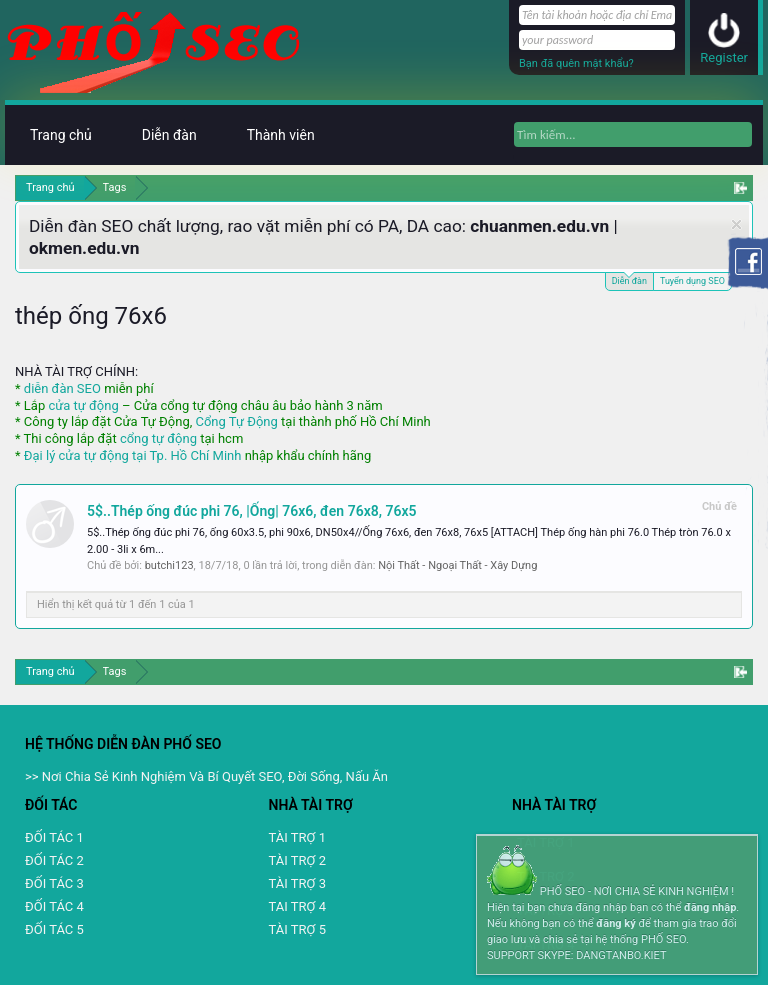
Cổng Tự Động (236, 421)
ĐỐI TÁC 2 (54, 860)
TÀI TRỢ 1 (297, 837)
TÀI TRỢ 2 (297, 860)
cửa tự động (83, 405)
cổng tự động (158, 438)
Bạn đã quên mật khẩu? (576, 63)
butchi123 (169, 565)
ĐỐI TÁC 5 (54, 929)
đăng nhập (710, 907)
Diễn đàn (629, 279)
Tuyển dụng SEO (692, 281)
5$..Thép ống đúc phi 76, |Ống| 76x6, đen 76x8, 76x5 (252, 511)
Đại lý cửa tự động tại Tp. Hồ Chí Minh (133, 455)
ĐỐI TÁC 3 (54, 883)
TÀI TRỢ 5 (297, 929)
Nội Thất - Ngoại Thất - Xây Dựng (457, 565)
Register (724, 57)
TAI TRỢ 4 (297, 906)
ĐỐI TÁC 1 (54, 837)
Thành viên (281, 135)
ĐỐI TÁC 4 (54, 906)
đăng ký (615, 923)
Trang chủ (61, 135)
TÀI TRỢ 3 (297, 883)
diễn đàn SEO (62, 388)
